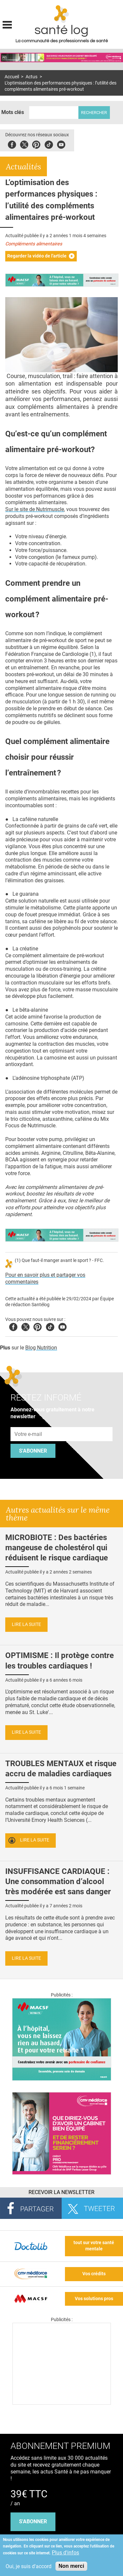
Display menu (7, 24)
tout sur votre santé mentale (93, 2246)
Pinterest (36, 144)
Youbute (61, 144)
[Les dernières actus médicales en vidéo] (61, 2403)
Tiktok (48, 144)
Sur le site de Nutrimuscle (34, 509)
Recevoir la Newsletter (61, 2192)
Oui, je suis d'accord (28, 2566)
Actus (31, 77)
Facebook (12, 144)
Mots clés (12, 112)
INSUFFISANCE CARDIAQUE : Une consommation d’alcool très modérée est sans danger (58, 1881)
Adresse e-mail (28, 1423)
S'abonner (33, 1451)
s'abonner (33, 2521)
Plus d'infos (65, 2552)
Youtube (62, 1326)
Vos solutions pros (94, 2298)
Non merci (71, 2566)
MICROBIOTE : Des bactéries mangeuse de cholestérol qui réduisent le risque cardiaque (56, 1547)
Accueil (12, 77)
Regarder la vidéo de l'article (37, 256)
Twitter (24, 144)
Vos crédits (94, 2274)
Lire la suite (26, 1624)
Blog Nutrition (41, 1348)
